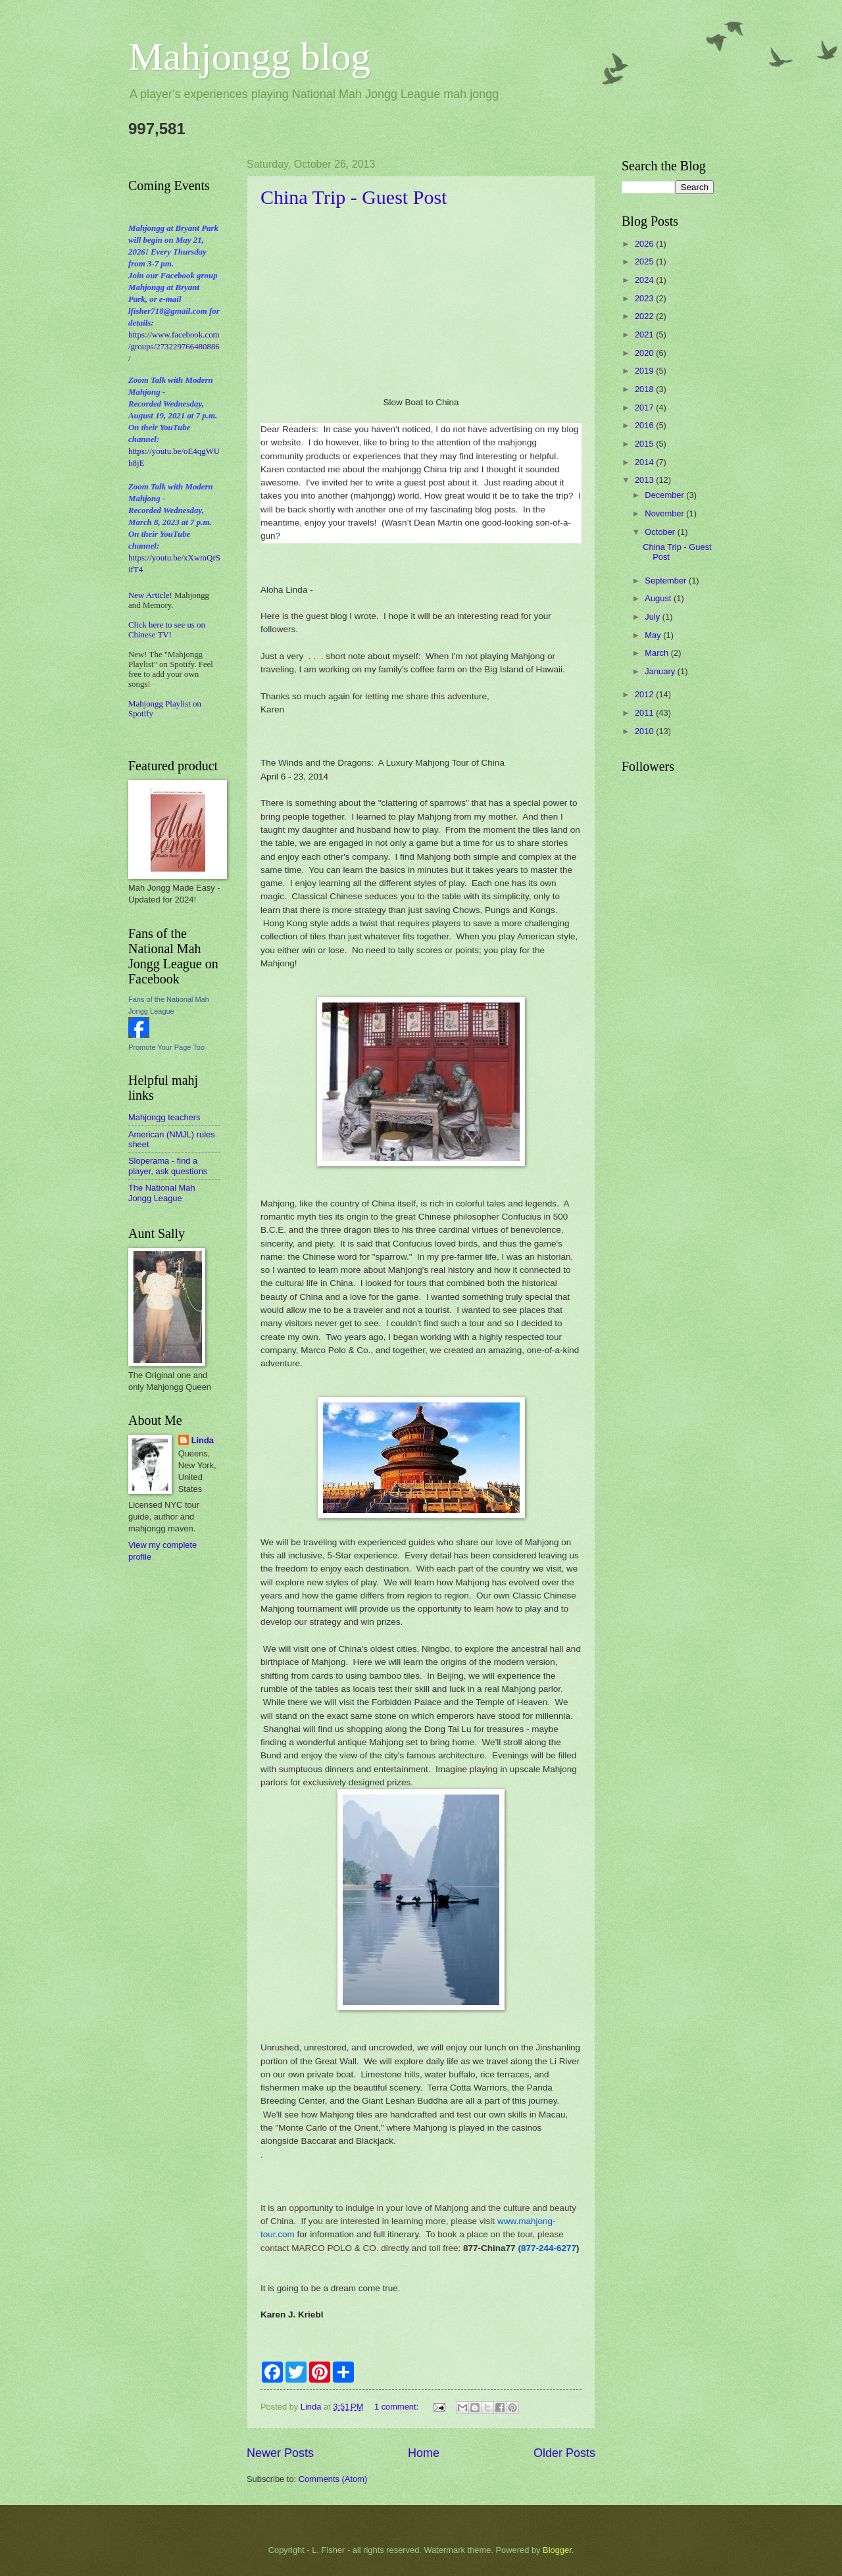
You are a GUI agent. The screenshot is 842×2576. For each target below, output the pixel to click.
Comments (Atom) (333, 2479)
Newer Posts (280, 2453)
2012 (645, 694)
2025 (645, 261)
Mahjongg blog (249, 56)
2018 (645, 389)
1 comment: (397, 2407)
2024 (645, 280)
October (661, 532)
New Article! (150, 595)
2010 (645, 731)
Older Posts (564, 2453)
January (661, 671)
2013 (645, 480)
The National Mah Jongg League (161, 1192)
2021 (645, 334)
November (665, 513)
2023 (645, 298)
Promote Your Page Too (166, 1047)
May (654, 635)
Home (423, 2453)
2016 (645, 425)
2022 (645, 316)
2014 (645, 462)
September (667, 580)
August (659, 598)
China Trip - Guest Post (353, 197)
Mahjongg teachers (164, 1117)
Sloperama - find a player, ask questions (167, 1166)
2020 (645, 353)
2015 (645, 444)
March (657, 653)
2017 (645, 407)
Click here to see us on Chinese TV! (166, 629)
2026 (645, 244)
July (653, 617)
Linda (202, 1440)
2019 (645, 371)
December (665, 495)
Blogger (557, 2550)
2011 (645, 713)
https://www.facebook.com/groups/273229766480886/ (174, 346)
